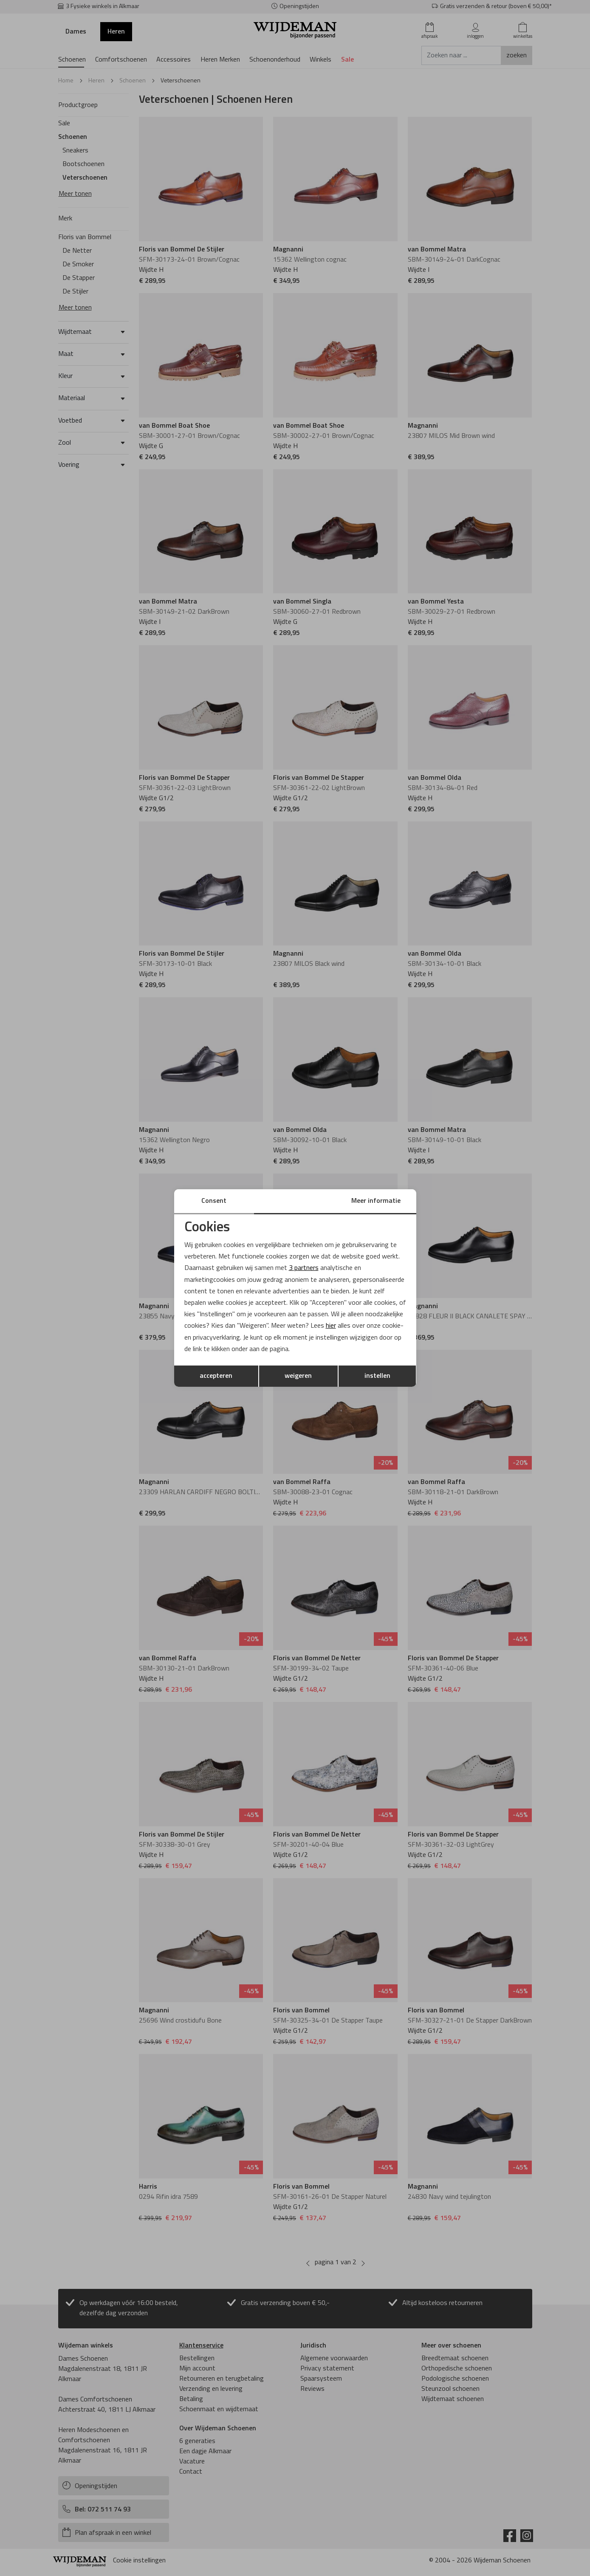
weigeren (298, 1376)
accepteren (216, 1376)
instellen (377, 1376)
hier (331, 1326)
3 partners (304, 1268)
